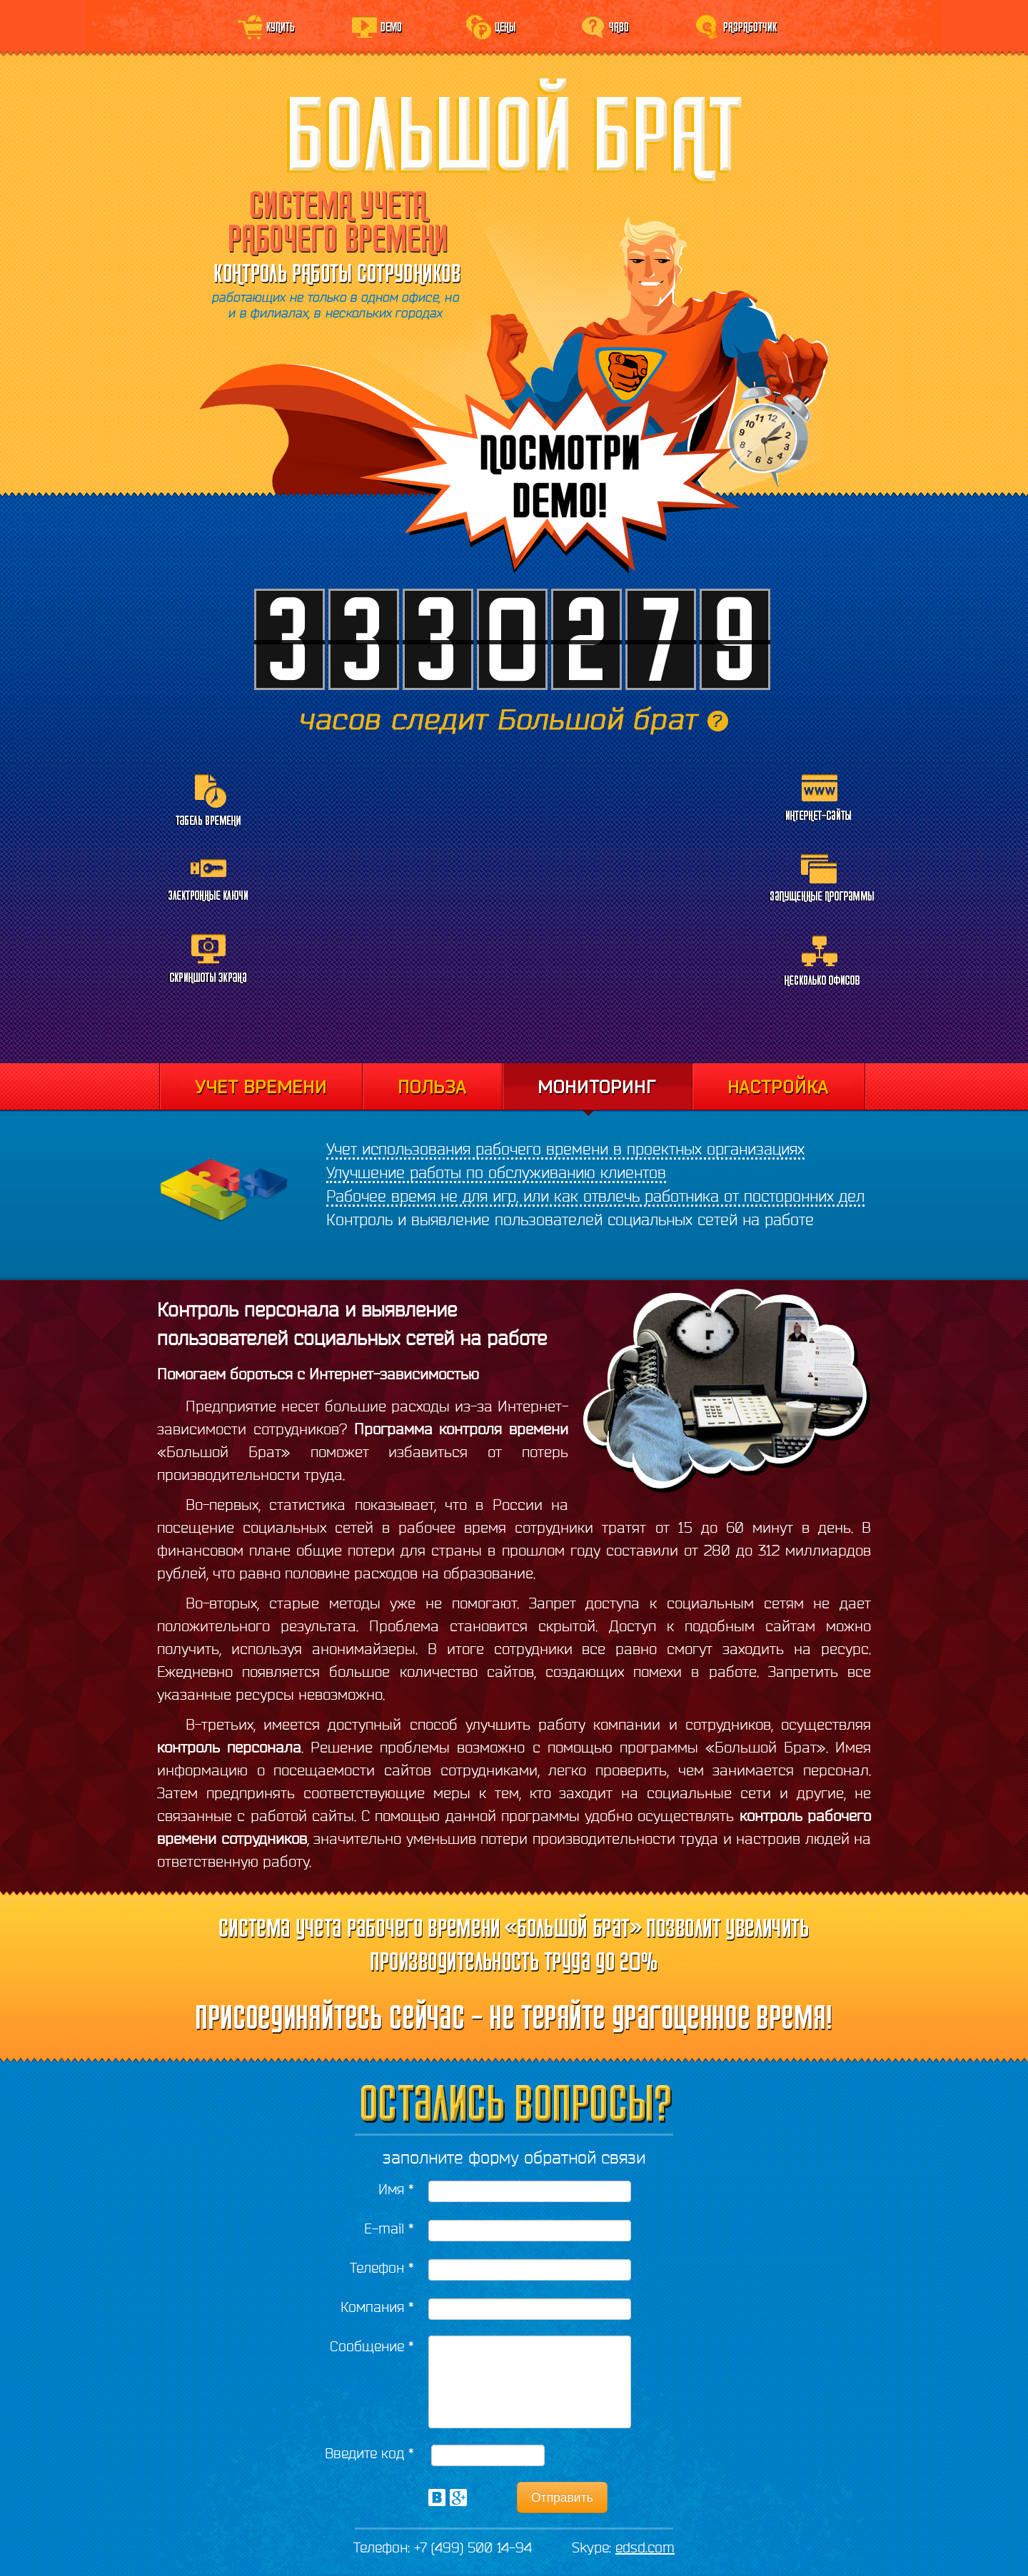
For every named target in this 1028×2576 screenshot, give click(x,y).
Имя (396, 2188)
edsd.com (645, 2547)
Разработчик (750, 26)
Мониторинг (597, 1089)
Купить (280, 26)
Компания (377, 2306)
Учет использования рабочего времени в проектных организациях (565, 1148)
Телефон (382, 2267)
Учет (260, 1086)
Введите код (369, 2452)
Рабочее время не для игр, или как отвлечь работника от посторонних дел (595, 1196)
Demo (391, 26)
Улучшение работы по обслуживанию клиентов (496, 1172)
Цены (505, 26)
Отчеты (432, 1086)
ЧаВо (619, 26)
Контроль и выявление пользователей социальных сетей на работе (570, 1219)
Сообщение (372, 2345)
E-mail (389, 2228)
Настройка (779, 1086)
